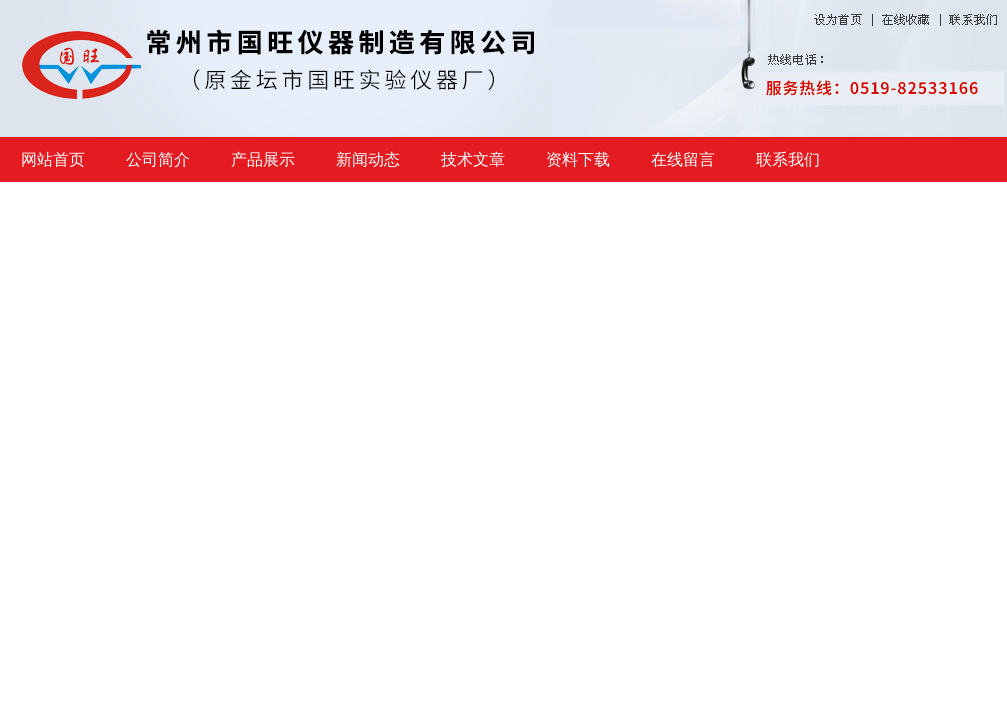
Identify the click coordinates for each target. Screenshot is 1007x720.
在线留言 (683, 159)
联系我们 (788, 159)
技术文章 (473, 159)
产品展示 (263, 159)
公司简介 (158, 159)
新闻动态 (368, 159)
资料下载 (578, 159)
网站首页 (53, 159)
